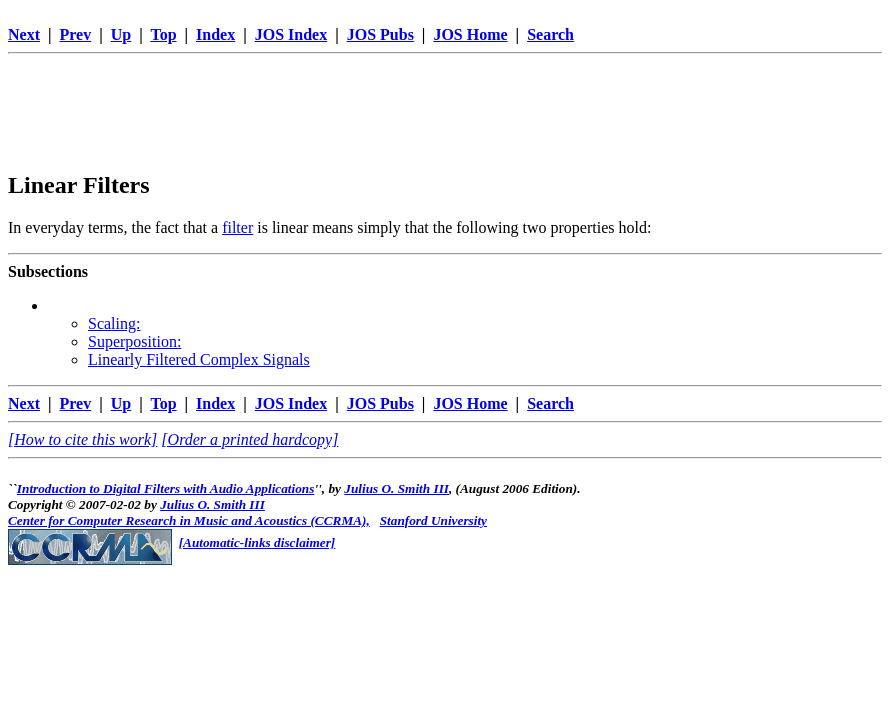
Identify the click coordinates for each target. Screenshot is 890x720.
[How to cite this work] (82, 439)
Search (550, 34)
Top (163, 34)
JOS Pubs (380, 34)
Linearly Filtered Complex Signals (199, 359)
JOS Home (470, 34)
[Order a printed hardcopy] (249, 439)
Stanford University (433, 520)
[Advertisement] (445, 107)
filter (237, 227)
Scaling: (114, 323)
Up (121, 34)
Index (215, 34)
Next (24, 34)
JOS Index (291, 34)
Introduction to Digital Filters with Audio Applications (166, 488)
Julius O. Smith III (396, 488)
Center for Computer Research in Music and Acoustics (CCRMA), (189, 520)
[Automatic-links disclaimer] (257, 542)
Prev (76, 34)
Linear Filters (79, 185)
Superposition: (134, 341)
